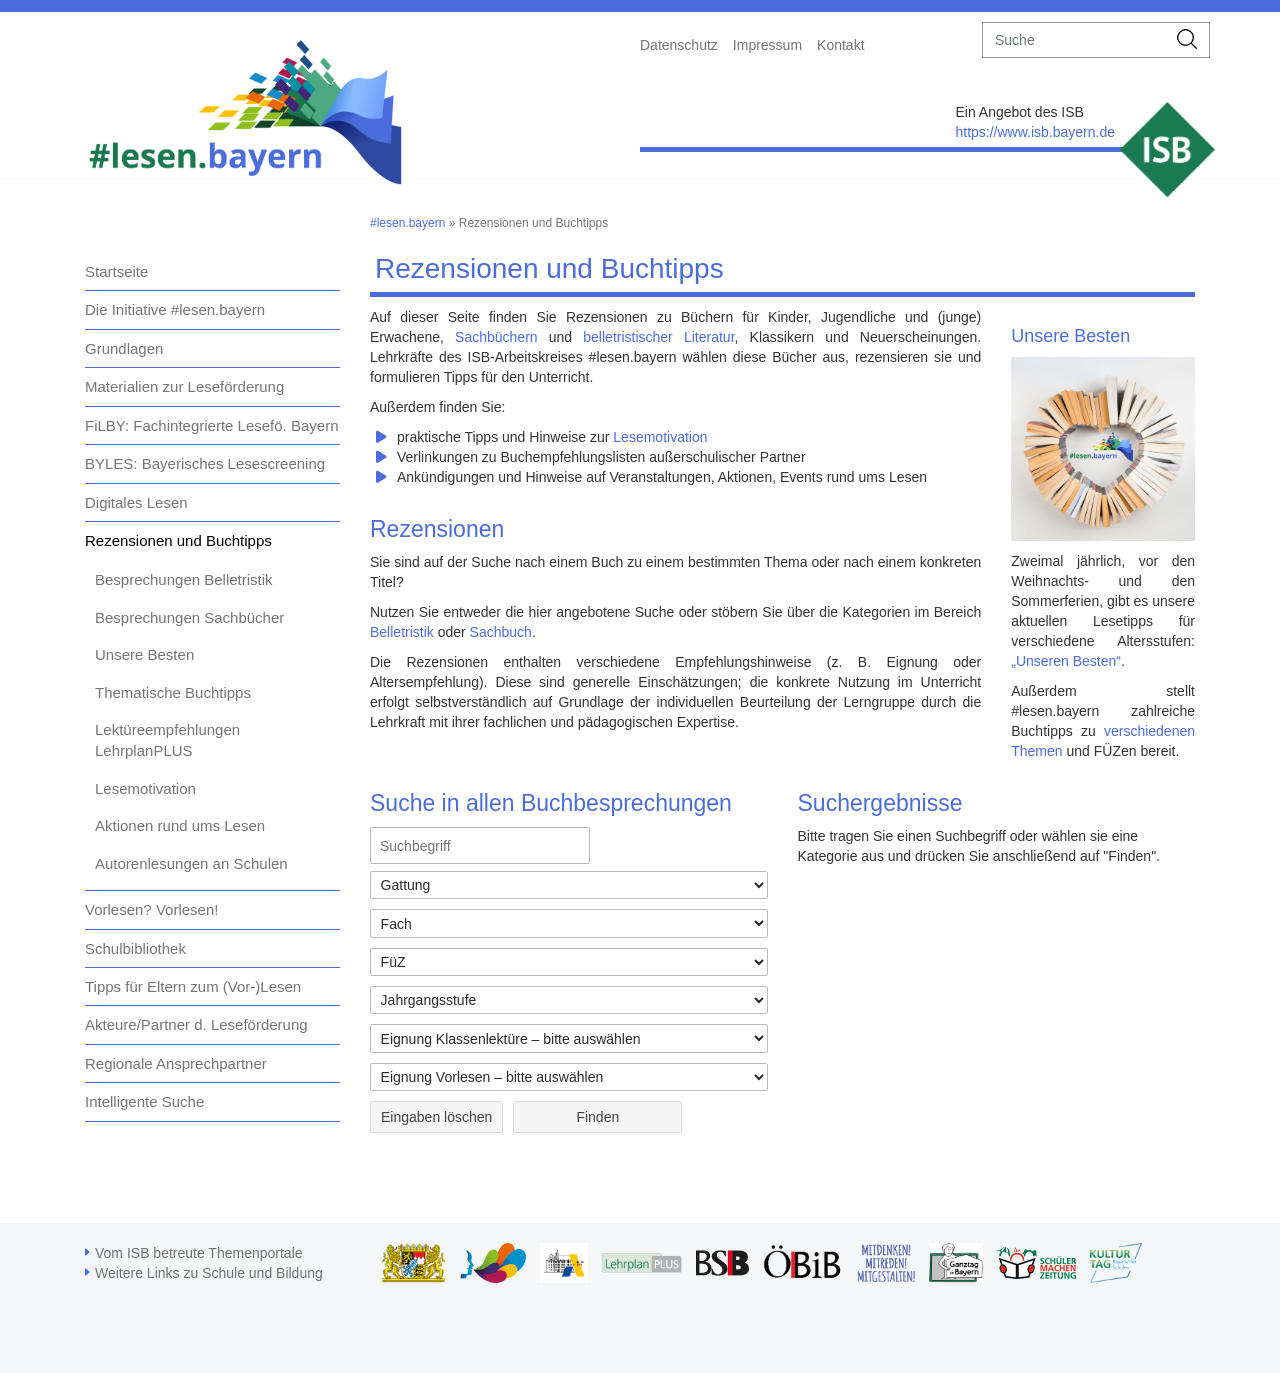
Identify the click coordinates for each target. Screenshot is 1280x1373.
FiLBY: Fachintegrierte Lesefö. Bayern (211, 425)
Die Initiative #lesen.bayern (175, 309)
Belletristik (402, 632)
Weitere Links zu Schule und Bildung (209, 1273)
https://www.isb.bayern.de (1035, 132)
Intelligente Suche (144, 1101)
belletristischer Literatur (658, 337)
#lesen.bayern (407, 223)
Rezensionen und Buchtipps (178, 540)
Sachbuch (501, 632)
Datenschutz (679, 45)
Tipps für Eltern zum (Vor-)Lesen (193, 986)
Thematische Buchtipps (173, 692)
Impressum (767, 45)
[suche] (1074, 40)
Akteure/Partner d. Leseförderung (196, 1024)
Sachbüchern (496, 337)
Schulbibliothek (135, 948)
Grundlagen (124, 348)
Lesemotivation (145, 788)
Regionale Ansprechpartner (176, 1063)
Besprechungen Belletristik (184, 579)
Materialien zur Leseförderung (184, 386)
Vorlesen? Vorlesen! (151, 909)
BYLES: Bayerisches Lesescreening (205, 463)
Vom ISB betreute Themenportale (199, 1253)
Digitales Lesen (136, 502)
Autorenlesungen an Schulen (191, 863)
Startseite (116, 271)
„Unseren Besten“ (1066, 661)
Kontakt (840, 45)
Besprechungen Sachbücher (189, 617)
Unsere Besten (144, 654)
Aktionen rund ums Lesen (180, 825)
